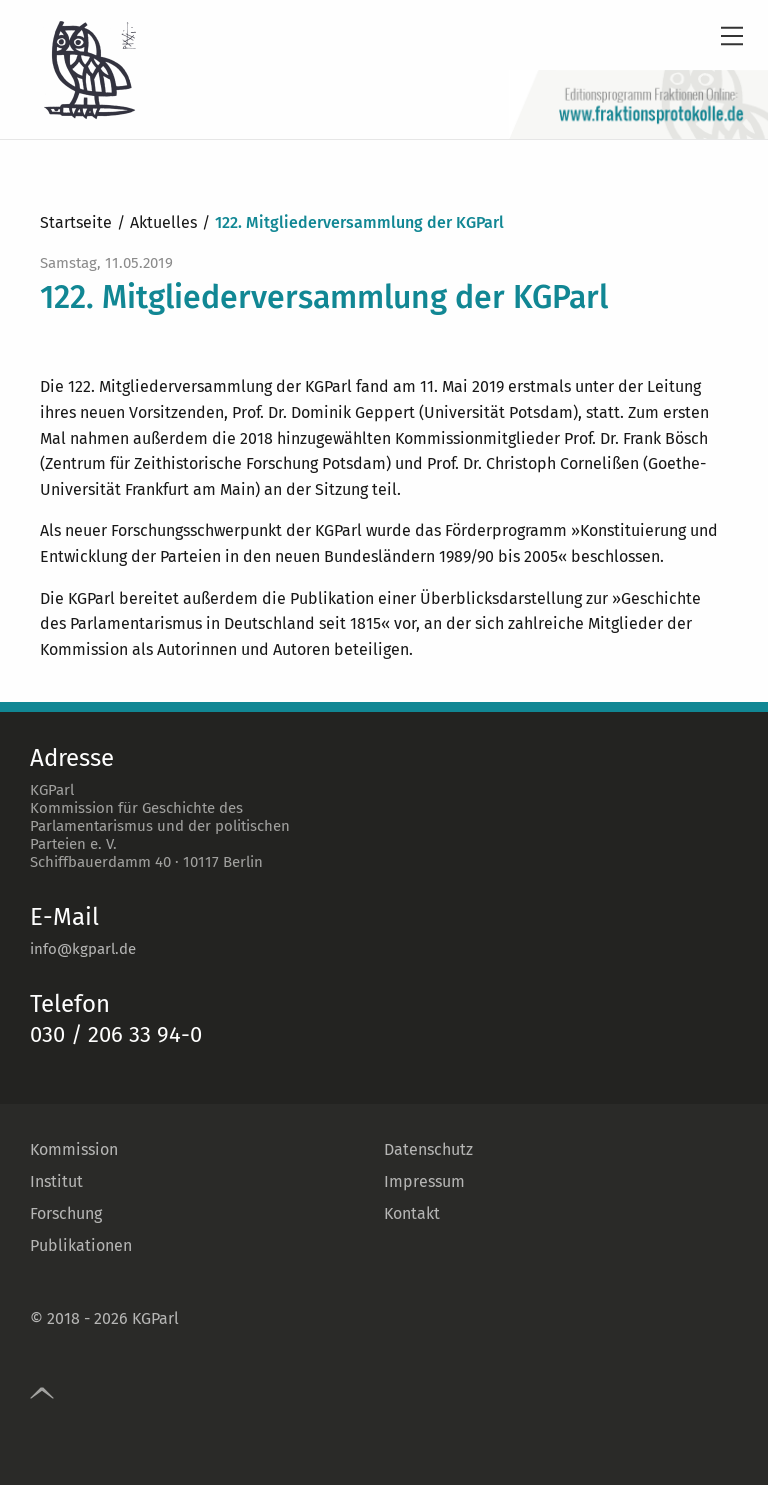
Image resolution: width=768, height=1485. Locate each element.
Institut (56, 1181)
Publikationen (81, 1245)
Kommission (74, 1149)
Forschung (66, 1213)
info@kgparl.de (83, 949)
